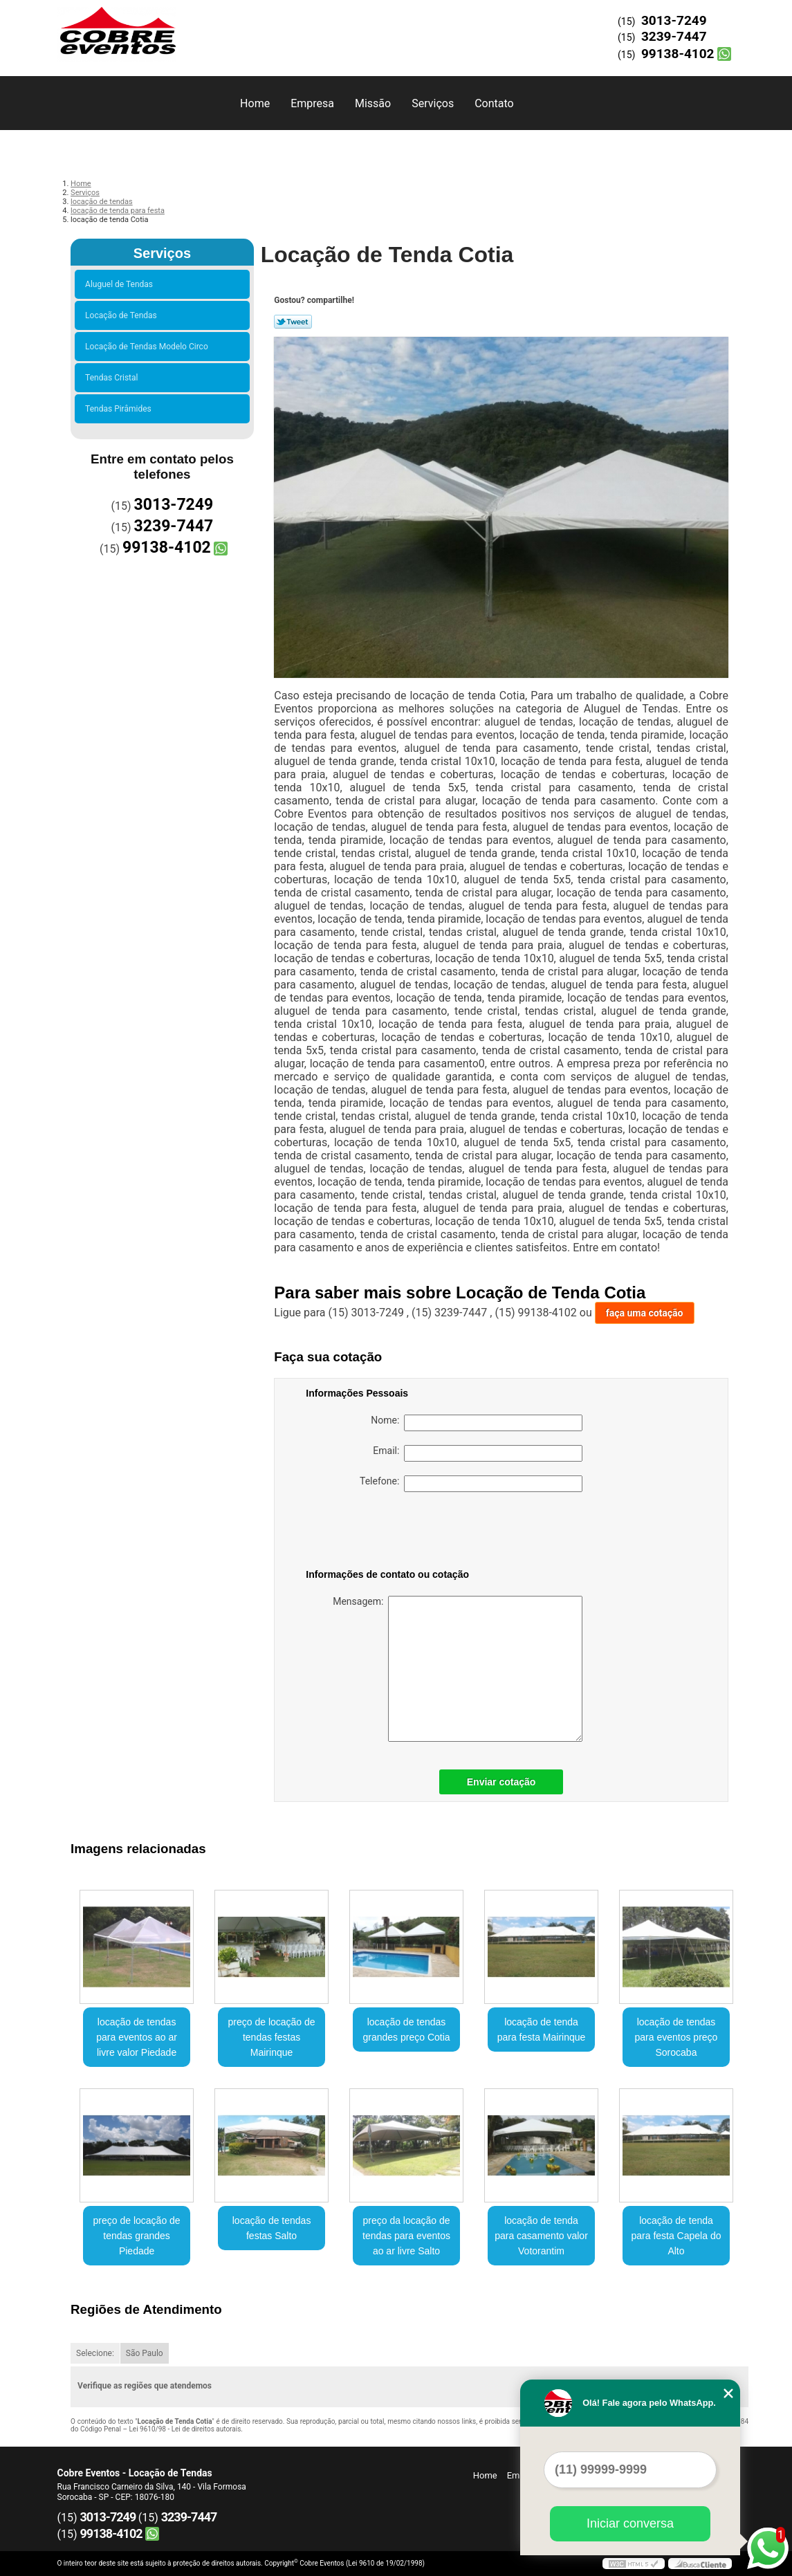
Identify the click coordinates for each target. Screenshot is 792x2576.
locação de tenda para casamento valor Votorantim (541, 2235)
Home (255, 103)
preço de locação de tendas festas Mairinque (271, 2037)
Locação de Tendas (123, 315)
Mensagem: (457, 1669)
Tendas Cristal (113, 378)
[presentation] (393, 1533)
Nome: (476, 1423)
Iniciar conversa (630, 2523)
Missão (373, 103)
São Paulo (144, 2353)
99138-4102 (678, 54)
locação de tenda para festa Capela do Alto (676, 2235)
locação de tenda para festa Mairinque (541, 2029)
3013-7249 (674, 20)
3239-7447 (674, 36)
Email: (477, 1453)
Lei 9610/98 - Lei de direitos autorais (185, 2429)
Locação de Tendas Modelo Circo (148, 346)
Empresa (312, 103)
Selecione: (95, 2353)
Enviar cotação (501, 1781)
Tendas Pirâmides (120, 409)
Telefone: (471, 1483)
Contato (494, 103)
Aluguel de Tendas (121, 284)
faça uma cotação (644, 1312)
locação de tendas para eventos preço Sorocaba (676, 2037)
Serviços (433, 103)
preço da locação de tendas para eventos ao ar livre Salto (406, 2235)
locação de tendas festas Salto (271, 2228)
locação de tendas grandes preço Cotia (406, 2029)
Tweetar (293, 322)
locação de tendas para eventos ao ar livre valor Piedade (136, 2037)
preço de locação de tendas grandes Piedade (137, 2235)
